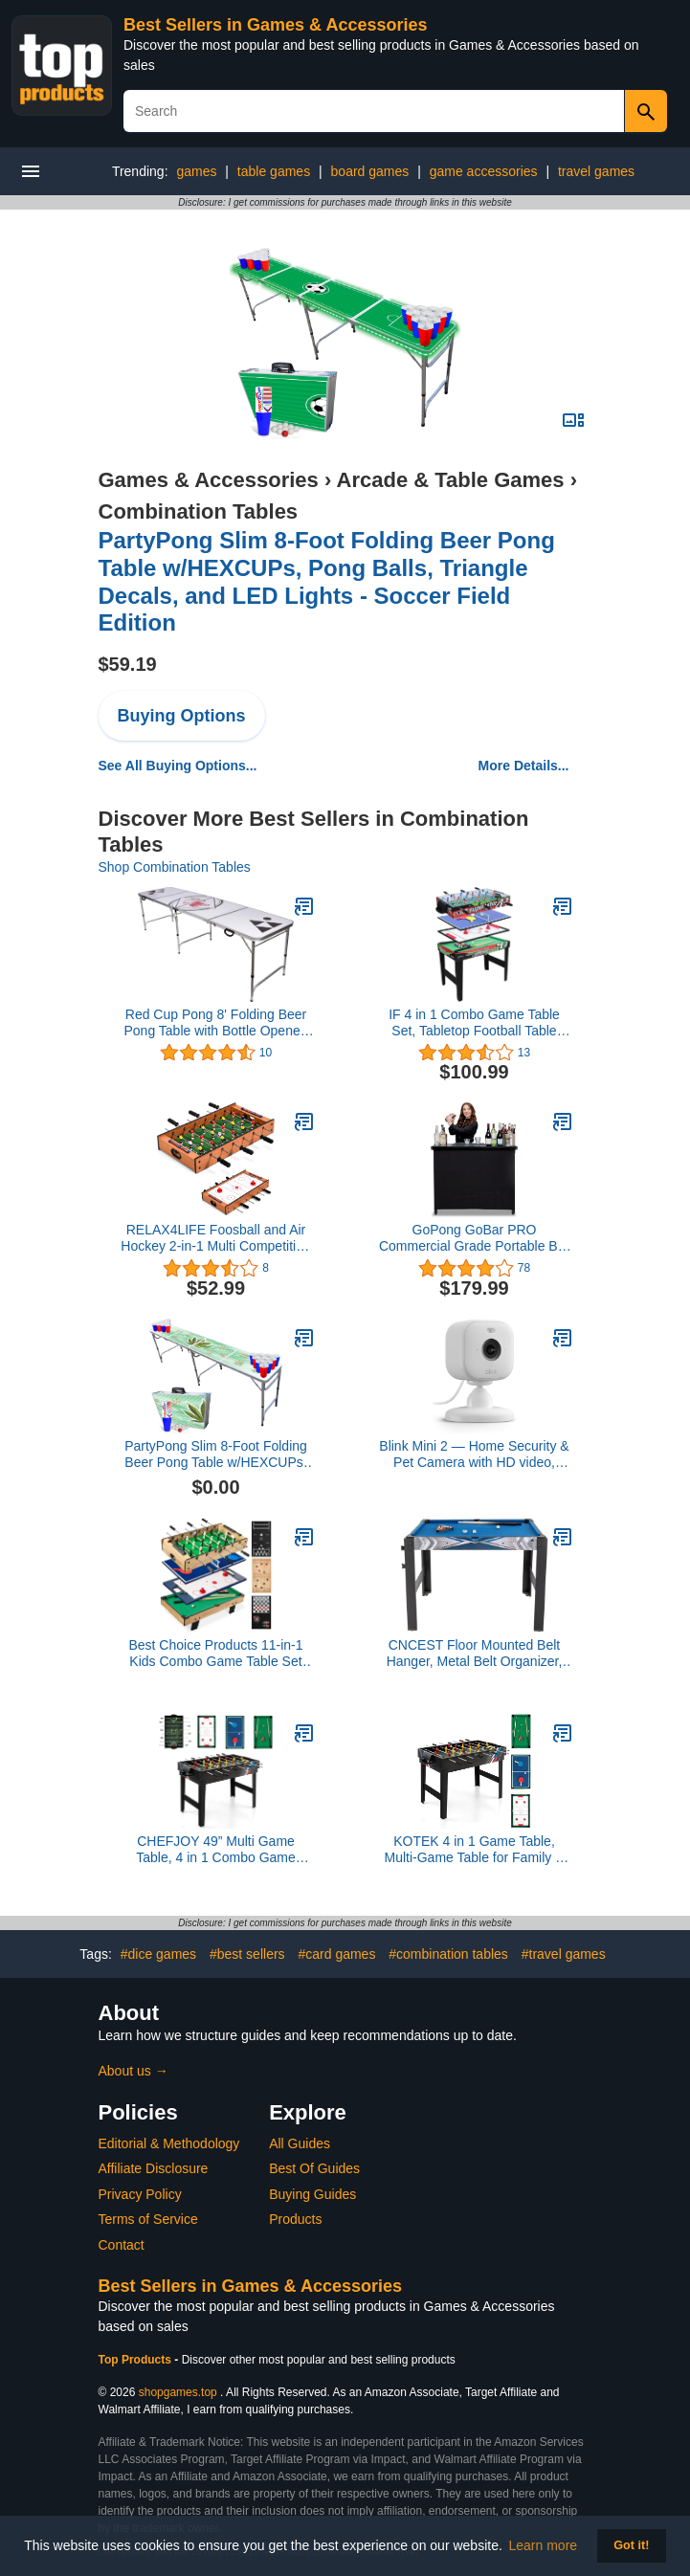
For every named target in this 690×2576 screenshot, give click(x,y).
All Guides (299, 2143)
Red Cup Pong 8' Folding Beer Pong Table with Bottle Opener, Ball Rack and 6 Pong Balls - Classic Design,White (216, 1023)
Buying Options (182, 715)
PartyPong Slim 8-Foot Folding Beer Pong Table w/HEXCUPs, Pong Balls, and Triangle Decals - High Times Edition (215, 1454)
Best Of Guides (314, 2168)
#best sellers (247, 1954)
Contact (122, 2245)
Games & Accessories (209, 480)
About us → (133, 2070)
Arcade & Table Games (451, 480)
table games (273, 171)
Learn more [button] (543, 2545)
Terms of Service (148, 2219)
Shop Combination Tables (175, 867)
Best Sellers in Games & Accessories (275, 24)
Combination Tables (199, 511)
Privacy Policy (140, 2194)
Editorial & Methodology (169, 2143)
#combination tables (448, 1954)
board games (370, 171)
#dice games (158, 1954)
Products (295, 2219)
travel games (596, 171)
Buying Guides (312, 2194)
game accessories (484, 171)
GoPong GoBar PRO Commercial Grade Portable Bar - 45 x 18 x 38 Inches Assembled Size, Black (474, 1238)
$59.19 (128, 664)
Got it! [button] (631, 2545)
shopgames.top (178, 2392)
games (196, 171)
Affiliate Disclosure (154, 2168)
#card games (336, 1954)
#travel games (564, 1954)
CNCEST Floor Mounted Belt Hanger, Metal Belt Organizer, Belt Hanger (475, 1653)
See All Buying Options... (178, 765)
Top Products (137, 2359)
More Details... (524, 765)
